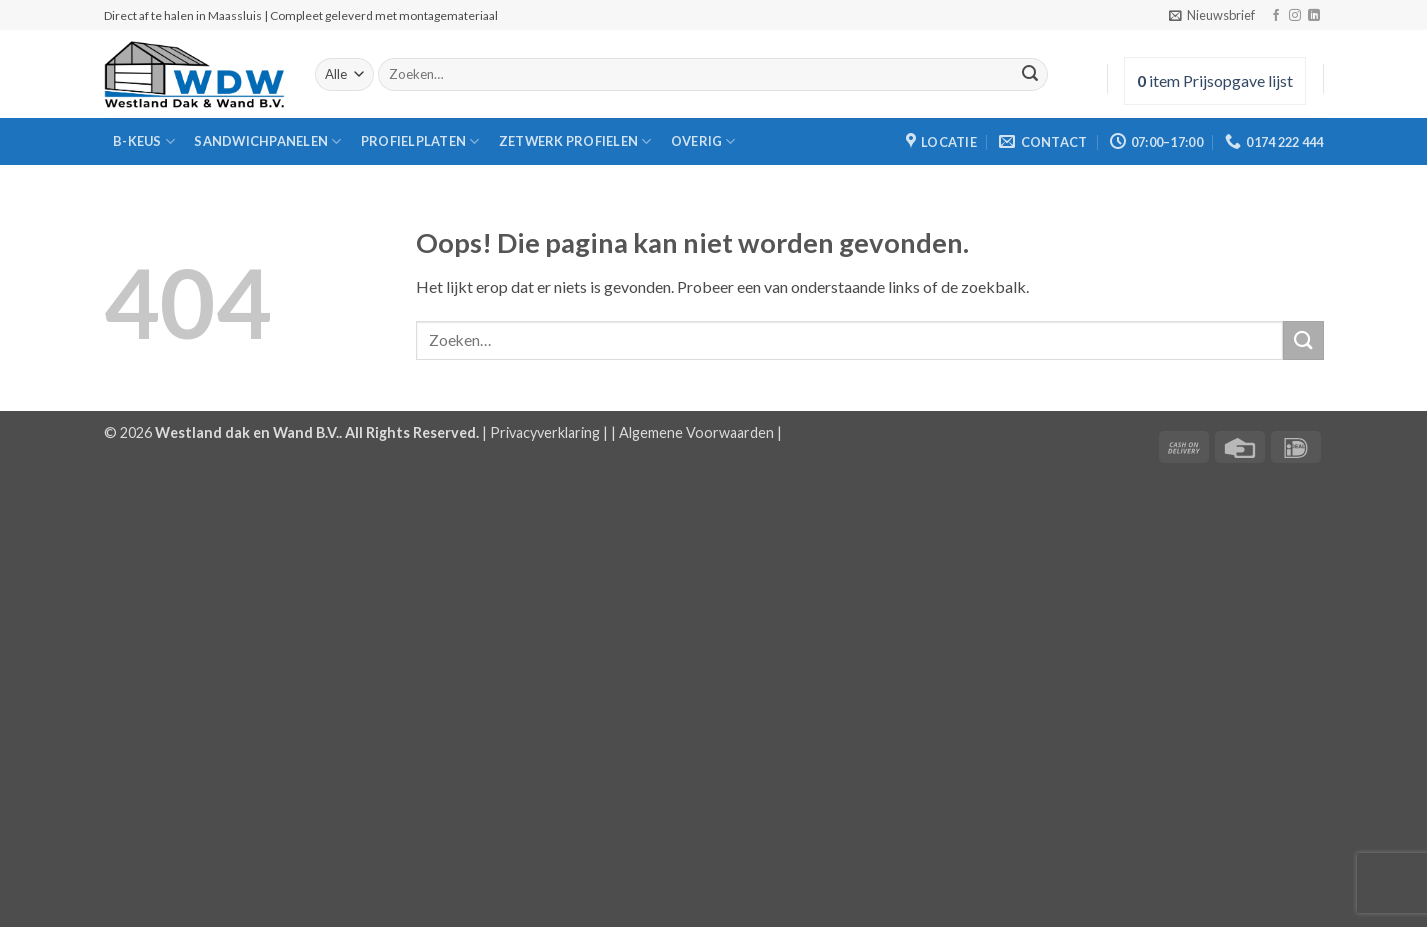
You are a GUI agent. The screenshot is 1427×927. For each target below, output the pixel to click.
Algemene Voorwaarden (696, 432)
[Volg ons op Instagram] (1295, 16)
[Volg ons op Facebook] (1276, 16)
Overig (703, 141)
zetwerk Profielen (575, 141)
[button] (1212, 15)
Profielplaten (420, 141)
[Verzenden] (1030, 75)
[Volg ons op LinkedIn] (1314, 16)
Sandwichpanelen (267, 141)
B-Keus (144, 141)
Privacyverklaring (545, 432)
